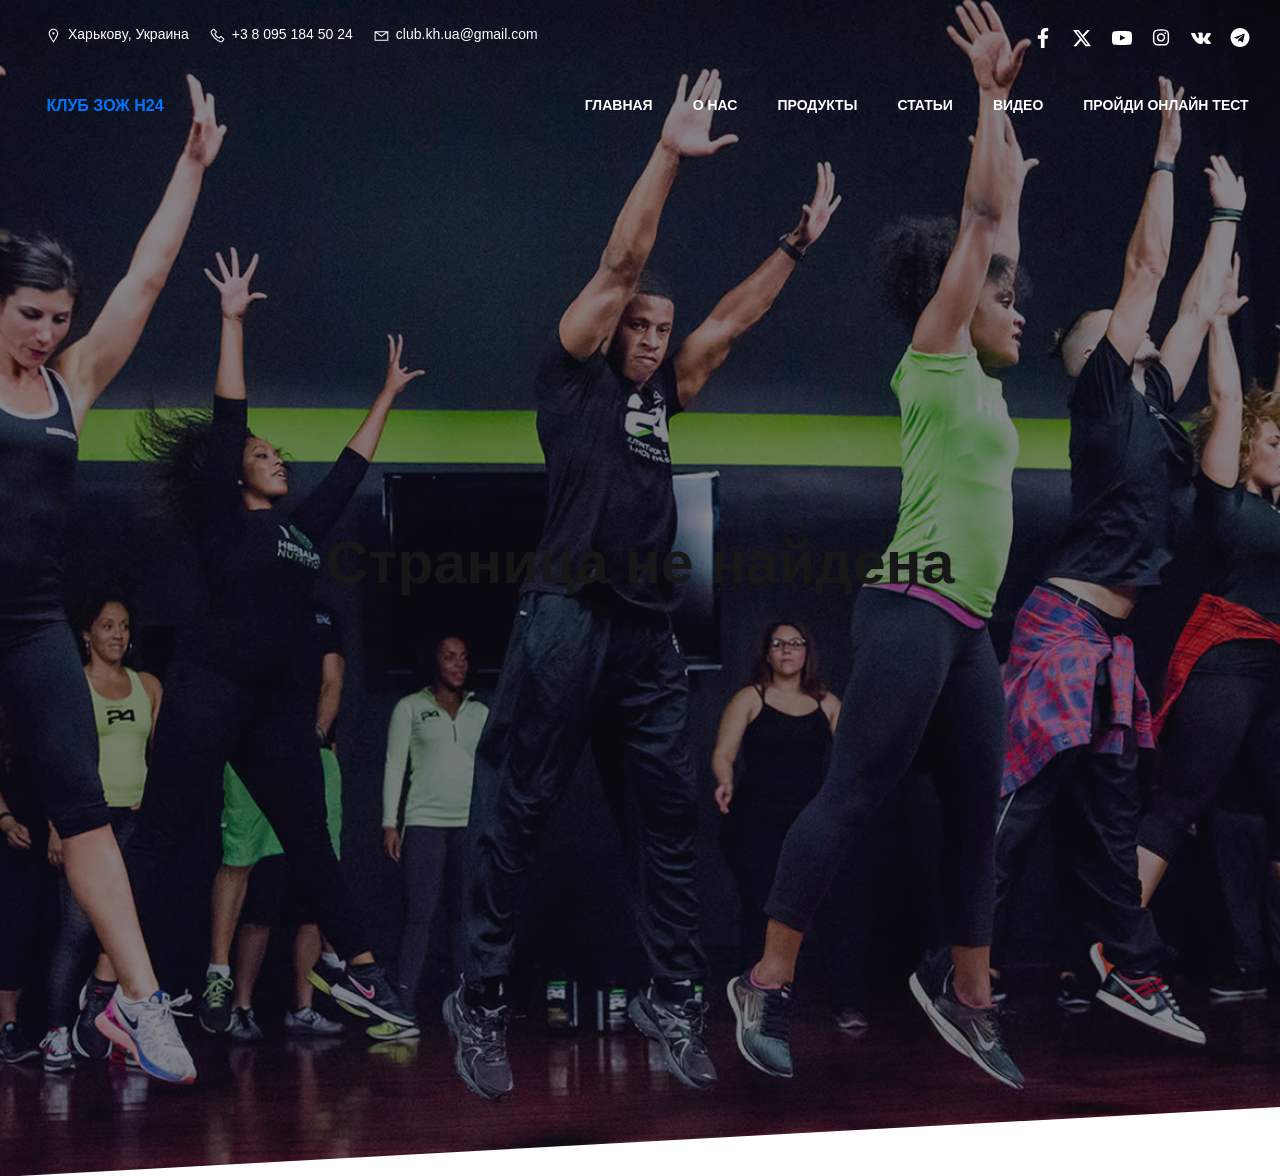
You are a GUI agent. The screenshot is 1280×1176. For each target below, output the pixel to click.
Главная (620, 105)
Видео (1019, 105)
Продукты (819, 105)
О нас (716, 105)
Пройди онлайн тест (1167, 105)
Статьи (927, 105)
